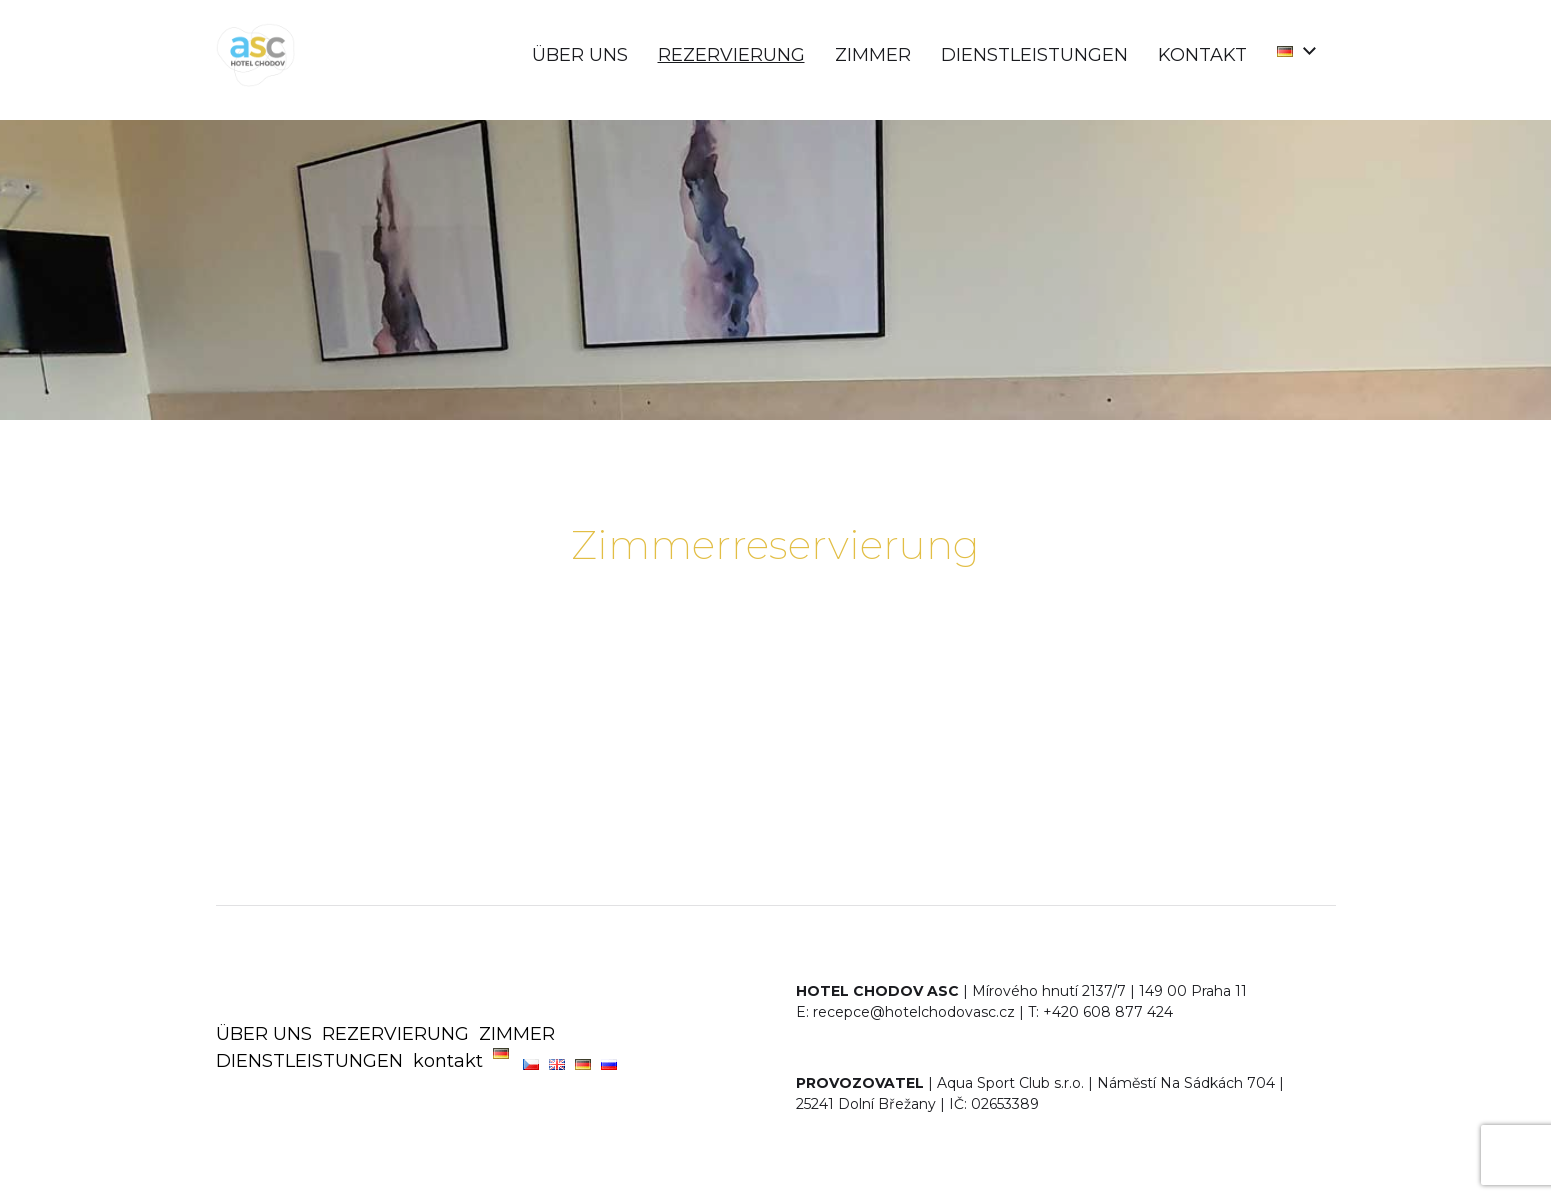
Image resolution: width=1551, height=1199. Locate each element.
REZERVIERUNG (731, 55)
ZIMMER (873, 55)
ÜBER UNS (580, 55)
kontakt (1202, 55)
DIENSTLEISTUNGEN (1034, 55)
